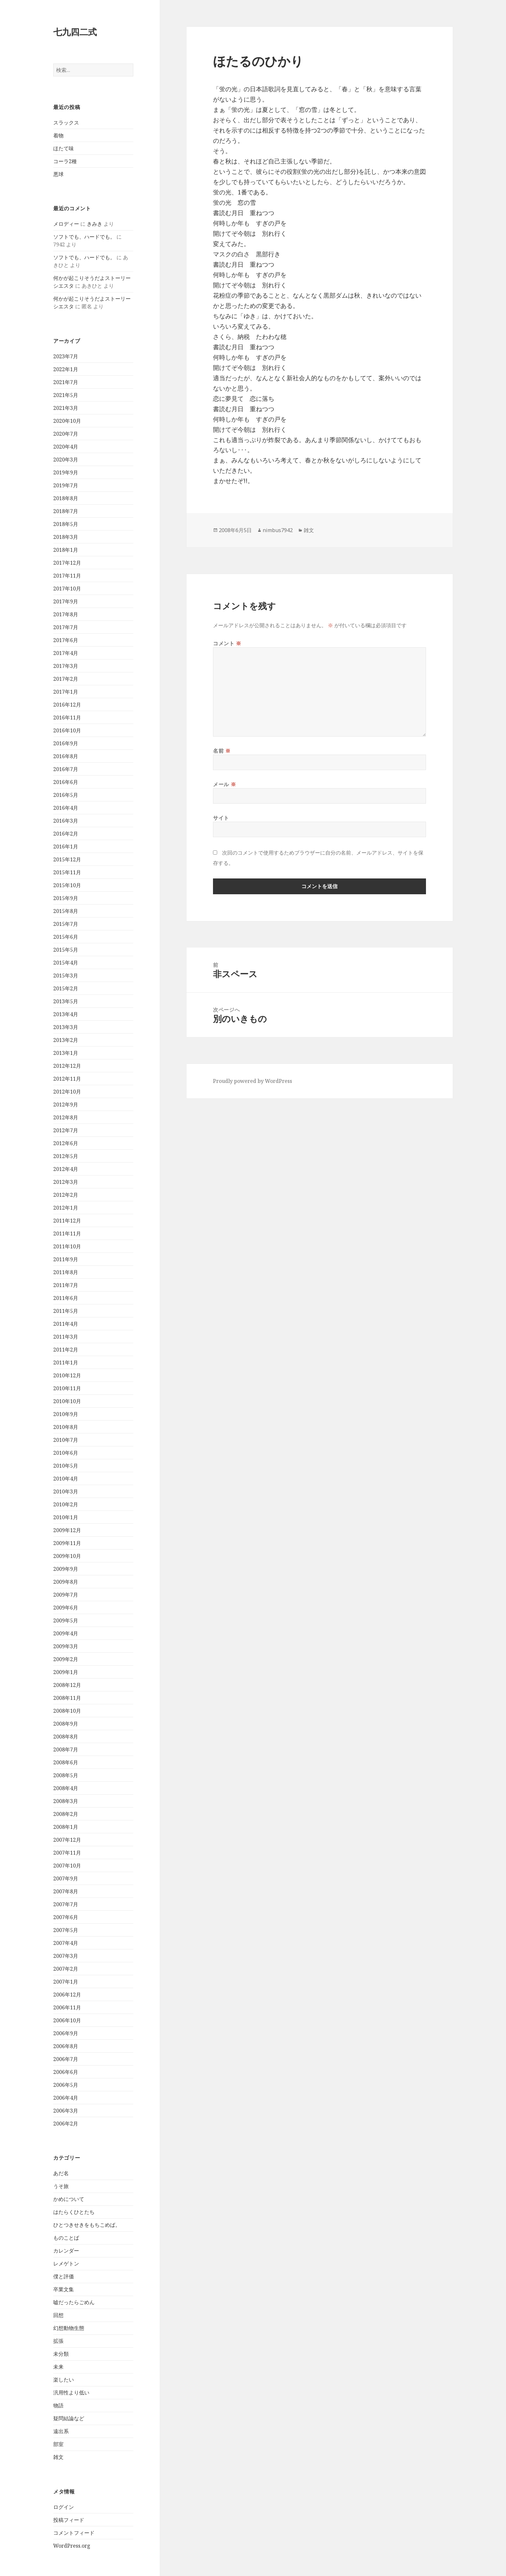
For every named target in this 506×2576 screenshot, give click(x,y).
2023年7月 (65, 356)
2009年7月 (65, 1594)
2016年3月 (65, 820)
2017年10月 (67, 588)
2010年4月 (65, 1478)
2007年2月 (65, 1968)
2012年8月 (65, 1117)
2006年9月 (65, 2033)
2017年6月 (65, 640)
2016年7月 (65, 769)
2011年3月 (65, 1336)
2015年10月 (67, 885)
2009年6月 (65, 1607)
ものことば (66, 2237)
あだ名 (61, 2173)
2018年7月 (65, 511)
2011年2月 (65, 1349)
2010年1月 (65, 1517)
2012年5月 (65, 1156)
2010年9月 (65, 1414)
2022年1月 (65, 369)
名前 (222, 750)
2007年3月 (65, 1955)
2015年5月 (65, 949)
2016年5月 (65, 794)
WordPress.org (71, 2545)
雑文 (58, 2457)
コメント (227, 643)
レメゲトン (66, 2263)
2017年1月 (65, 691)
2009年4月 (65, 1633)
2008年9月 (65, 1723)
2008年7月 (65, 1749)
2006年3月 (65, 2110)
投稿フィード (68, 2519)
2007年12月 (67, 1839)
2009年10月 (67, 1556)
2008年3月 (65, 1801)
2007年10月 (67, 1865)
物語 (58, 2405)
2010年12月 (67, 1375)
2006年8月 (65, 2046)
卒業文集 (63, 2289)
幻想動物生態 (68, 2328)
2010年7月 (65, 1439)
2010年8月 (65, 1427)
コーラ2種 (65, 161)
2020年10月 (67, 420)
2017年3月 (65, 665)
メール (224, 784)
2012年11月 (67, 1078)
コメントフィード (74, 2532)
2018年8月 (65, 498)
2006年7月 (65, 2059)
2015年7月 (65, 923)
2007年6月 (65, 1917)
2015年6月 (65, 936)
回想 (58, 2315)
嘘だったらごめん (74, 2302)
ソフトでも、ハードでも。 (84, 236)
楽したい (63, 2379)
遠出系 (61, 2431)
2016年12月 (67, 704)
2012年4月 (65, 1169)
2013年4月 (65, 1014)
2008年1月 (65, 1826)
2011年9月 (65, 1259)
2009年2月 (65, 1659)
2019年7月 (65, 485)
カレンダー (66, 2250)
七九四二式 (75, 32)
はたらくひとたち (74, 2211)
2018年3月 (65, 536)
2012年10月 (67, 1091)
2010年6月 (65, 1452)
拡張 (58, 2340)
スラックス (66, 122)
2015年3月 (65, 975)
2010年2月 (65, 1504)
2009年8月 (65, 1581)
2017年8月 (65, 614)
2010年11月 (67, 1388)
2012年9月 (65, 1104)
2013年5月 (65, 1001)
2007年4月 (65, 1943)
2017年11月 (67, 575)
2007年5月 (65, 1930)
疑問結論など (68, 2418)
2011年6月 (65, 1298)
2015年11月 (67, 872)
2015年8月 (65, 911)
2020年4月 (65, 446)
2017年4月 (65, 653)
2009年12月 (67, 1530)
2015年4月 (65, 962)
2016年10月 (67, 730)
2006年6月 (65, 2072)
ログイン (63, 2507)
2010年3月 (65, 1491)
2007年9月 (65, 1878)
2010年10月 (67, 1401)
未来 (58, 2366)
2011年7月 (65, 1285)
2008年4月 (65, 1788)
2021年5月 (65, 395)
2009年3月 (65, 1646)
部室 (58, 2444)
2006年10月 (67, 2020)
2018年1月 (65, 549)
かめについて (68, 2199)
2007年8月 (65, 1891)
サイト (221, 817)
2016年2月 (65, 833)
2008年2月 (65, 1814)
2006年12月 (67, 1994)
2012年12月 (67, 1065)
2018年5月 (65, 524)
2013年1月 (65, 1052)
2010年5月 (65, 1465)
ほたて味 (63, 148)
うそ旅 (61, 2186)
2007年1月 (65, 1981)
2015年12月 (67, 859)
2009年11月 (67, 1543)
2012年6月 (65, 1143)
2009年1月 (65, 1672)
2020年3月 (65, 459)
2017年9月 (65, 601)
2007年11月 (67, 1852)
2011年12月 (67, 1220)
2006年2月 (65, 2123)
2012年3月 (65, 1181)
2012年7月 (65, 1130)
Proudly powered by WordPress (252, 1081)
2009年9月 (65, 1568)
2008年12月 (67, 1685)
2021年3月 (65, 407)
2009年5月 (65, 1620)
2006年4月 (65, 2097)
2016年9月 (65, 743)
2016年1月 (65, 846)
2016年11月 (67, 717)
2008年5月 (65, 1775)
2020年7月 (65, 433)
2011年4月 (65, 1323)
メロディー (66, 223)
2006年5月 (65, 2084)
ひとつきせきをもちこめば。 (86, 2224)
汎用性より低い (71, 2392)
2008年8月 (65, 1736)
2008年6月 (65, 1762)
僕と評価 (63, 2276)
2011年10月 (67, 1246)
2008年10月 (67, 1710)
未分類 (61, 2353)
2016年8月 (65, 756)
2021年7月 (65, 382)
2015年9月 (65, 898)
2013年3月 (65, 1027)
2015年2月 (65, 988)
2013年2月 (65, 1040)
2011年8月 (65, 1272)
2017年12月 (67, 562)
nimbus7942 (278, 530)
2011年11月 (67, 1233)
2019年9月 (65, 472)
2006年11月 (67, 2007)
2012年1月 (65, 1207)
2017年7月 (65, 627)
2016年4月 (65, 807)
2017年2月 (65, 678)
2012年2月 (65, 1194)
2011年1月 (65, 1362)
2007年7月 (65, 1904)
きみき (94, 223)
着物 (58, 135)
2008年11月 (67, 1697)
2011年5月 (65, 1310)
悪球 (58, 174)
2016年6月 (65, 782)
